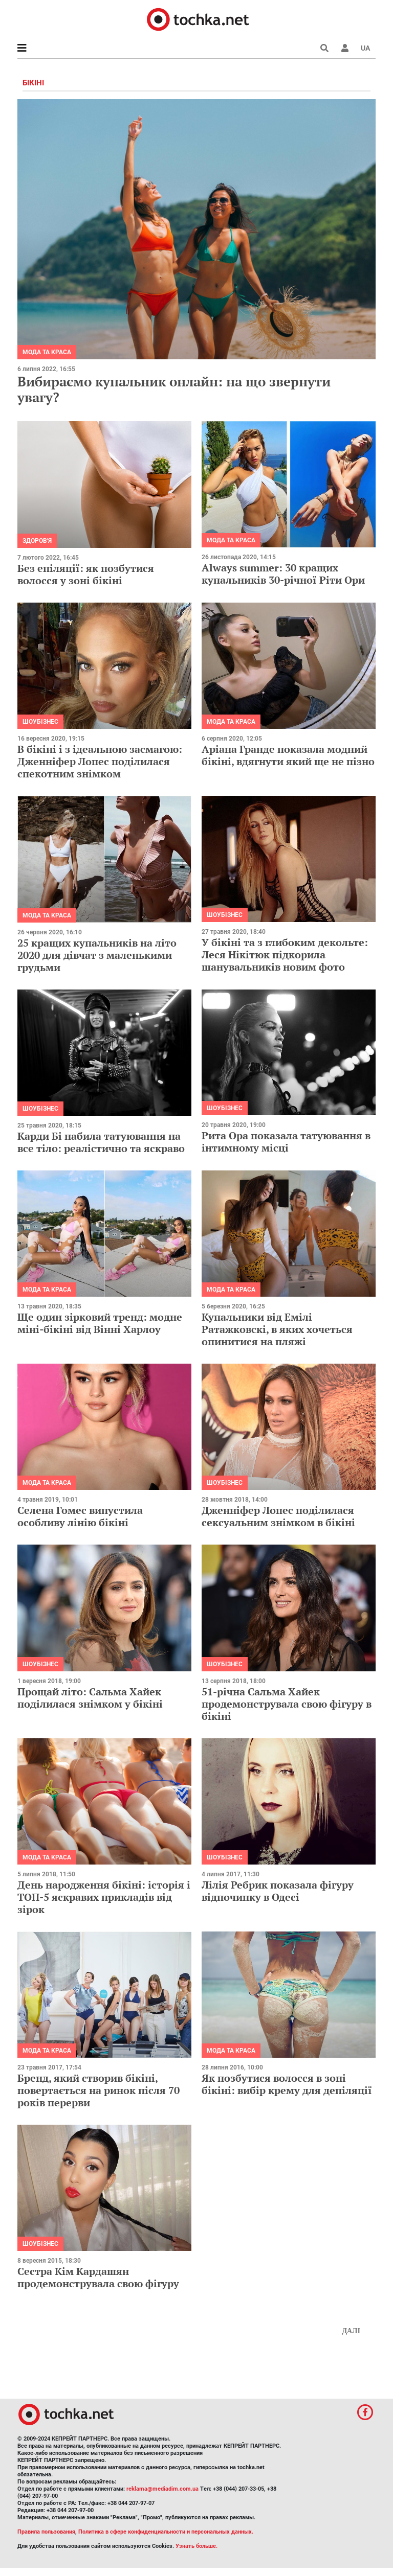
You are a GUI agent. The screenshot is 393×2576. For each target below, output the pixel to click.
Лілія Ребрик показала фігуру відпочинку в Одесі (278, 1891)
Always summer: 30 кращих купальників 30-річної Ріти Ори (283, 574)
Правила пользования (46, 2531)
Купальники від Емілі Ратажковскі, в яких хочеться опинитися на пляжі (277, 1329)
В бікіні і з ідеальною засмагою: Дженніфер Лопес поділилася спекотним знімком (99, 761)
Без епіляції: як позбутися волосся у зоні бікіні (85, 574)
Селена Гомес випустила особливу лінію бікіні (80, 1516)
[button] (345, 48)
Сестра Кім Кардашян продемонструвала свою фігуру (98, 2277)
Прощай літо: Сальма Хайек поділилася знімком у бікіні (90, 1698)
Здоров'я (37, 540)
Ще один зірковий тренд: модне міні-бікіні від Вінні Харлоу (99, 1323)
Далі (351, 2331)
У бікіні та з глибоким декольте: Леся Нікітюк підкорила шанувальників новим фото (285, 954)
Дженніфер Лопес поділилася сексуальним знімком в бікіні (278, 1516)
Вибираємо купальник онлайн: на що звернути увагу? (174, 389)
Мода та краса (47, 352)
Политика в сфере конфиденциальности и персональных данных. (165, 2531)
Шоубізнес (40, 721)
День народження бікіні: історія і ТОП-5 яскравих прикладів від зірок (103, 1897)
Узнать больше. (196, 2546)
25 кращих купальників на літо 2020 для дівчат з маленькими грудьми (97, 955)
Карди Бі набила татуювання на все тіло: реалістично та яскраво (101, 1142)
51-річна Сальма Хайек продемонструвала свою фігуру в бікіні (287, 1704)
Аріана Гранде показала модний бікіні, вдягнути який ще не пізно (288, 755)
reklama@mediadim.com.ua (162, 2489)
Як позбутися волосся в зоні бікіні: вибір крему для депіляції (287, 2084)
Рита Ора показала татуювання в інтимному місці (286, 1142)
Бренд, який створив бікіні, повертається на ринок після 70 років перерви (98, 2090)
